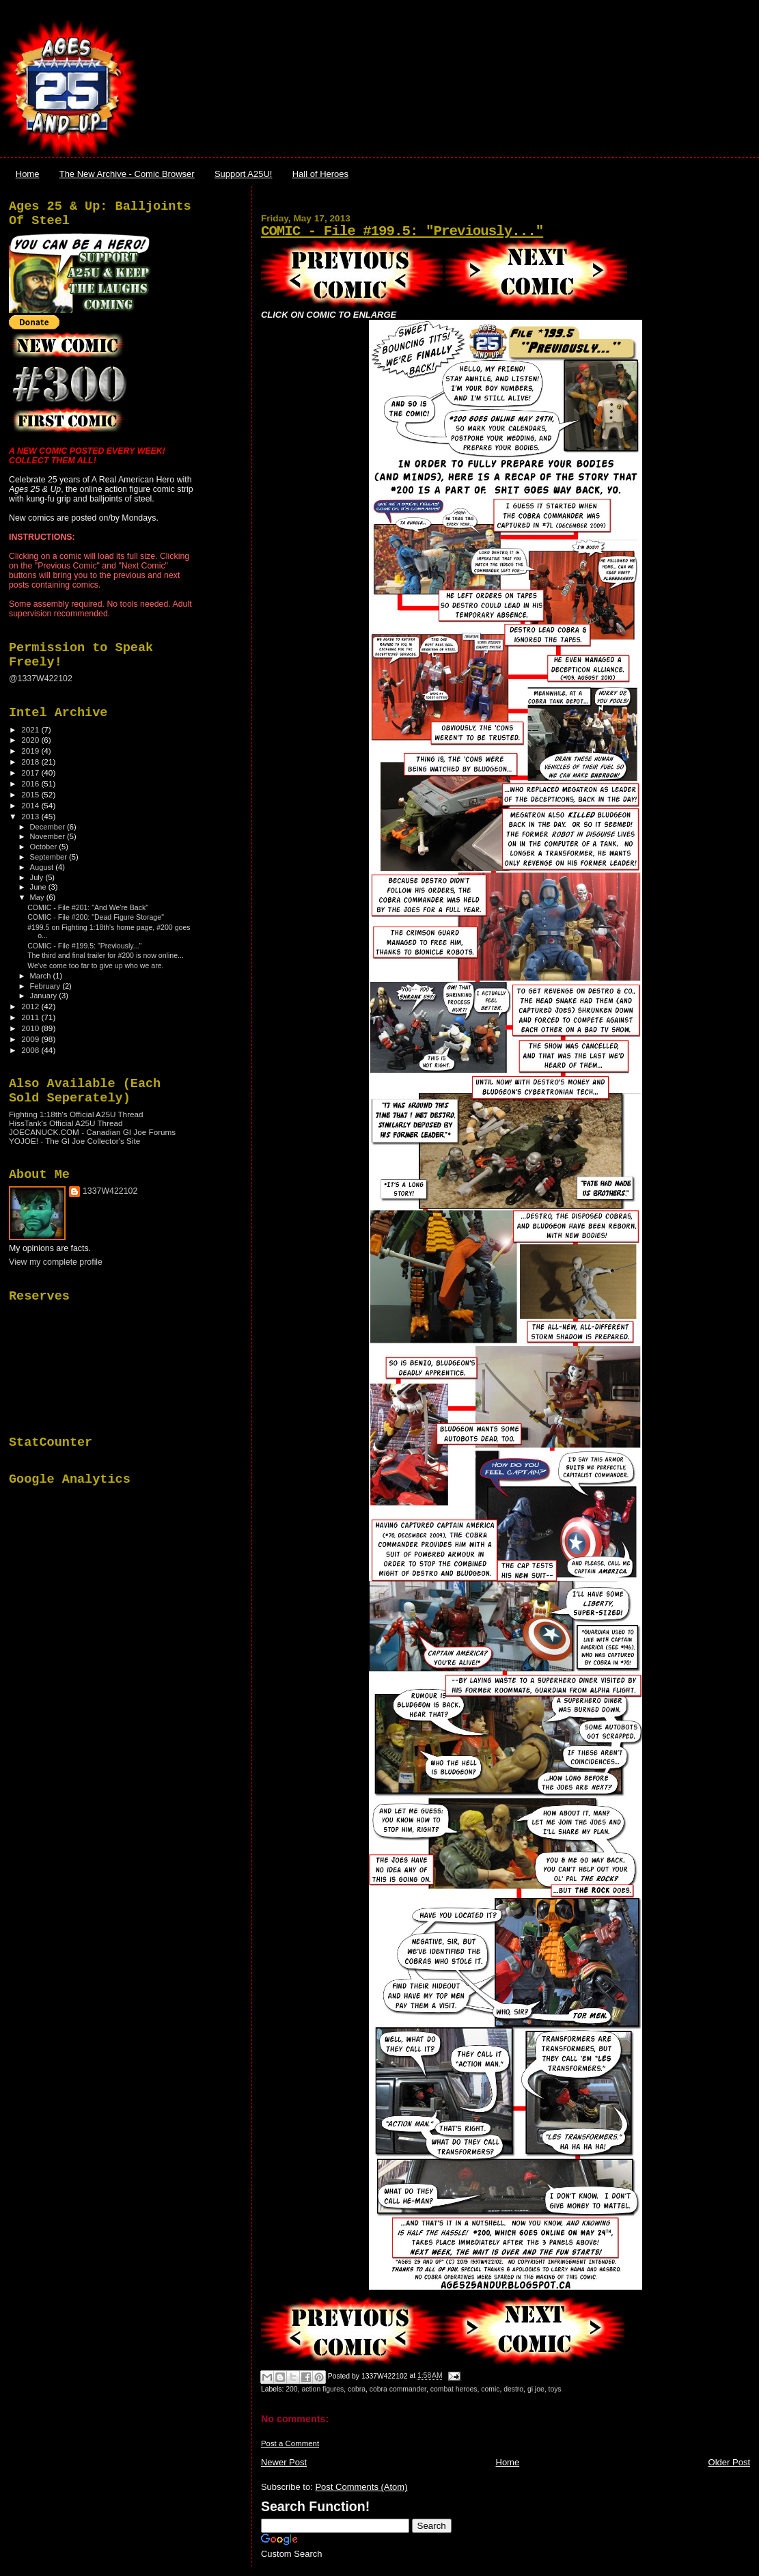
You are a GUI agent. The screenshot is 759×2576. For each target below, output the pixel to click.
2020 (31, 739)
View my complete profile (55, 1262)
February (46, 986)
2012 (31, 1006)
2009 (31, 1038)
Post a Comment (290, 2443)
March (41, 976)
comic (490, 2389)
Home (28, 174)
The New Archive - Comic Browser (127, 174)
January (44, 995)
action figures (322, 2389)
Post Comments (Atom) (361, 2487)
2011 (31, 1017)
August (43, 867)
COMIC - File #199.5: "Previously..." (402, 231)
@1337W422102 (40, 678)
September (50, 857)
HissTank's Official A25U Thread (66, 1123)
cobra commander (398, 2389)
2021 (31, 729)
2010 (31, 1028)
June (39, 887)
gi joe (535, 2389)
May (38, 897)
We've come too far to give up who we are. (95, 965)
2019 (31, 750)
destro (513, 2389)
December (48, 827)
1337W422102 (110, 1191)
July (38, 877)
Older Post (729, 2462)
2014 (31, 805)
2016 (31, 783)
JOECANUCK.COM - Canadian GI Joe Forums (92, 1131)
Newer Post (284, 2462)
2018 (31, 761)
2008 (31, 1049)
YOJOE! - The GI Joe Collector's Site (74, 1140)
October (44, 846)
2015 (31, 794)
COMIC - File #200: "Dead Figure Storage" (95, 917)
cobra (356, 2389)
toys (555, 2389)
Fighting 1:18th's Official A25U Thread (76, 1114)
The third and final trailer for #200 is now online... (105, 955)
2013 (31, 816)
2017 (31, 772)
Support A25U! (244, 174)
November (48, 836)
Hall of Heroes (320, 174)
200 (291, 2389)
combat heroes (454, 2389)
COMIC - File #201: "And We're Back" (87, 907)
